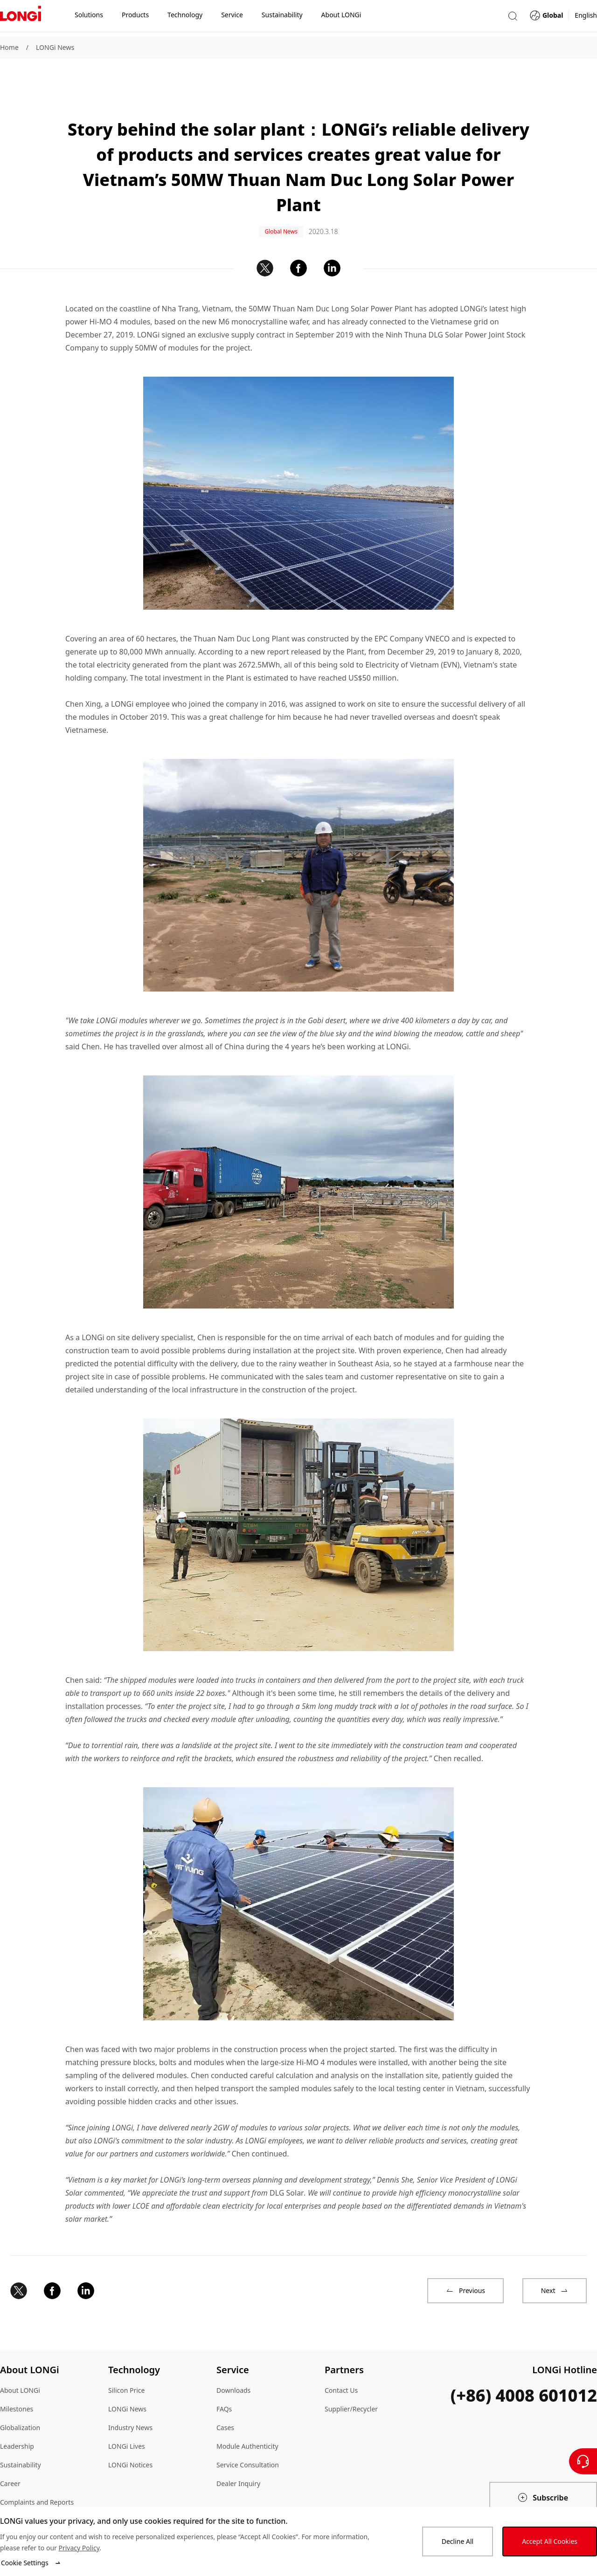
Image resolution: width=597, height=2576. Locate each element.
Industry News (130, 2399)
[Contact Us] (583, 2461)
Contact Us (341, 2361)
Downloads (233, 2361)
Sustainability (20, 2436)
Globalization (20, 2399)
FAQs (224, 2380)
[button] (512, 18)
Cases (225, 2399)
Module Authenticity (247, 2417)
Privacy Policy (78, 2547)
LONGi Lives (126, 2417)
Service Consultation (247, 2436)
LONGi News (55, 47)
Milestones (16, 2380)
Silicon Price (126, 2361)
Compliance (18, 2492)
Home (9, 47)
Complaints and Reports (37, 2473)
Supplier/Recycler (351, 2380)
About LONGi (20, 2361)
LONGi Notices (130, 2436)
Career (10, 2455)
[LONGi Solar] (20, 18)
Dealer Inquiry (238, 2455)
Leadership (17, 2417)
